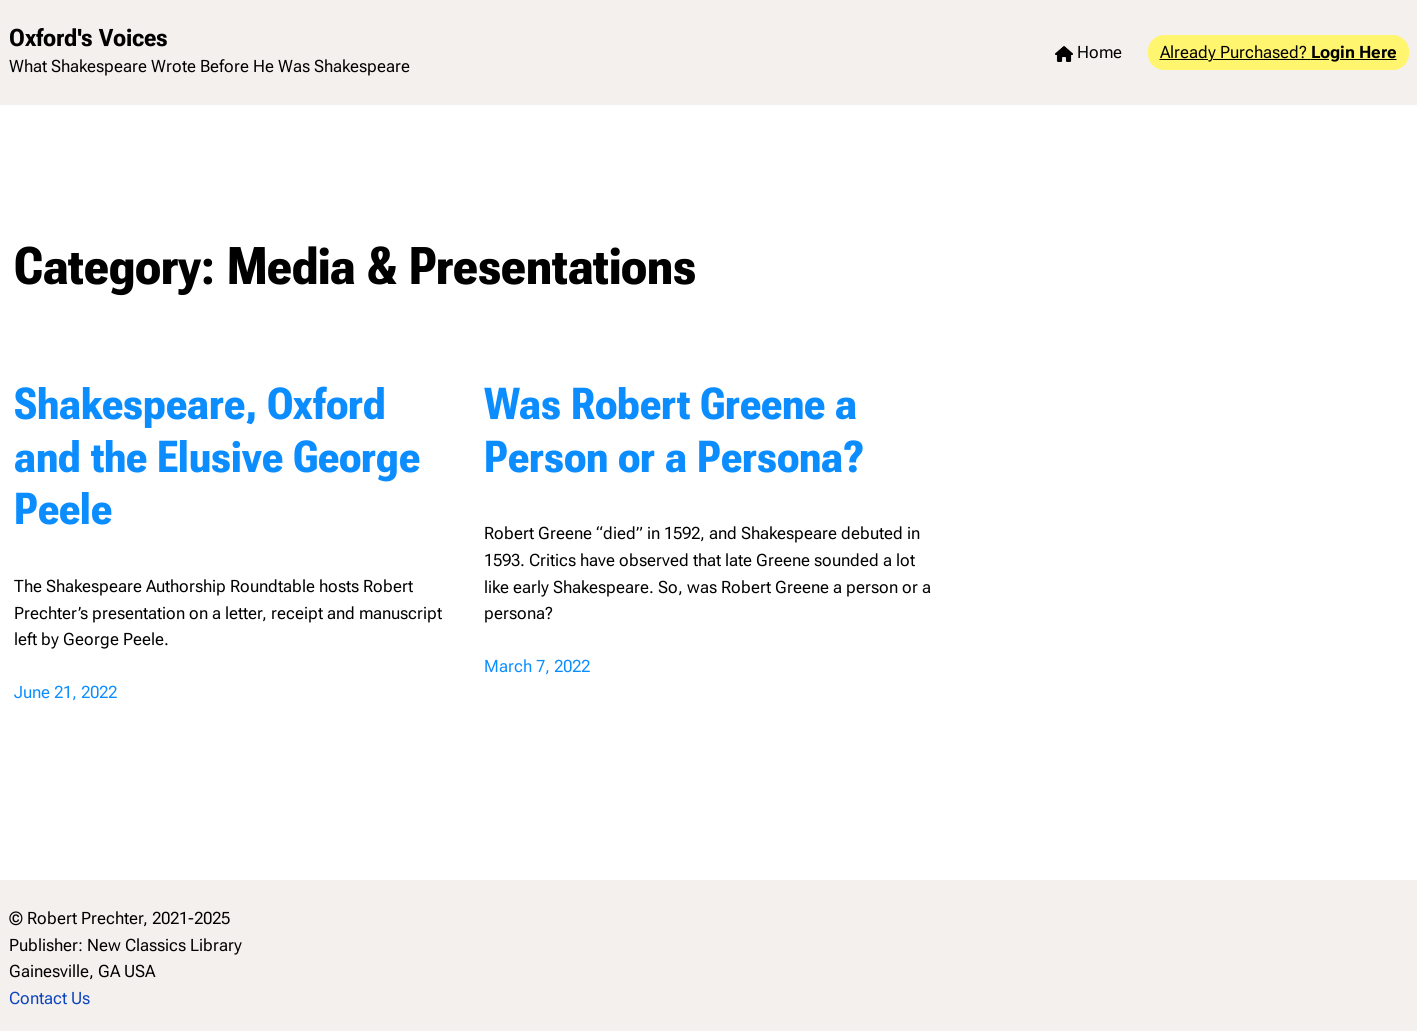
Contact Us (49, 998)
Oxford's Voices (88, 38)
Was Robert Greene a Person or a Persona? (674, 430)
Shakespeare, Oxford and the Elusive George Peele (217, 457)
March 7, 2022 (537, 666)
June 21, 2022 (65, 692)
